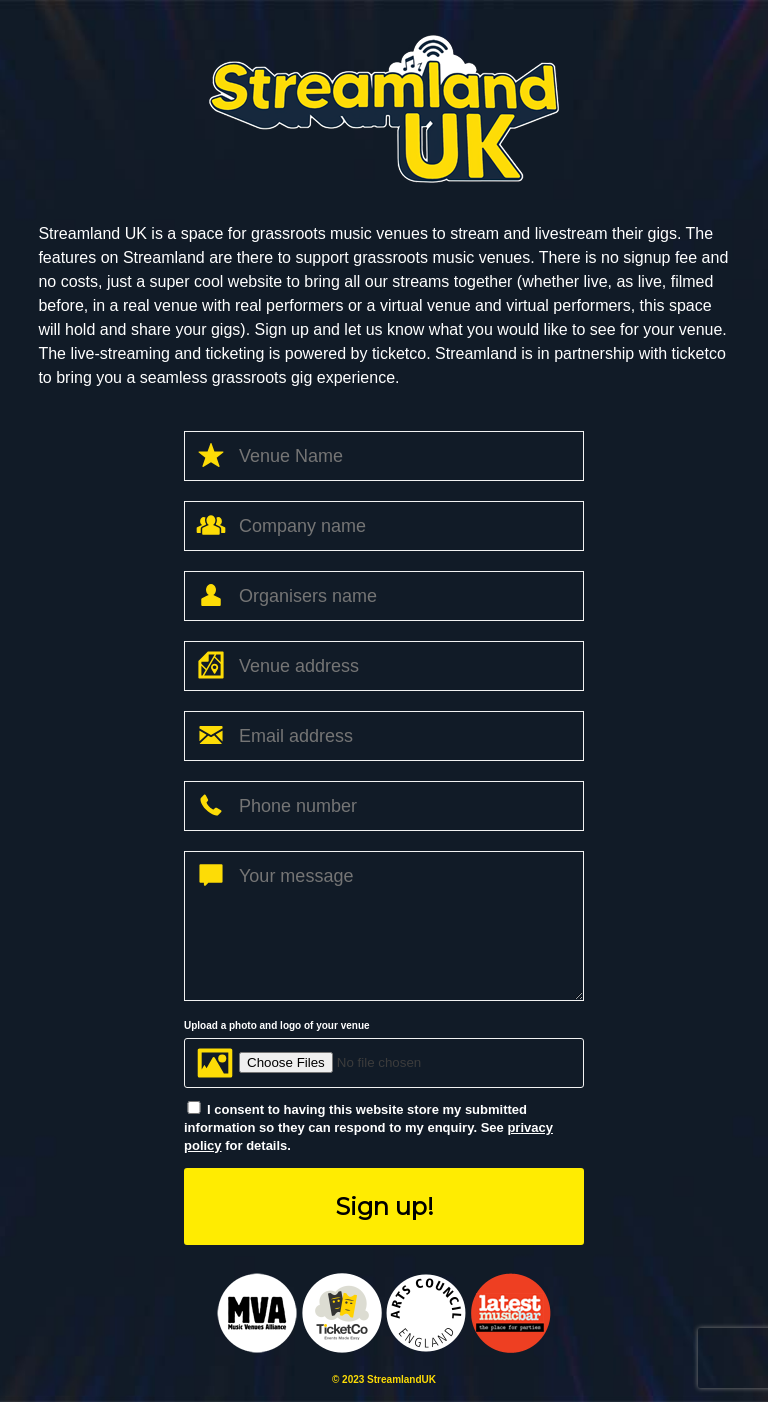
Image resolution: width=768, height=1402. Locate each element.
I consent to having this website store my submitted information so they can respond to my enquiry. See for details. (368, 1127)
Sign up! (384, 1206)
